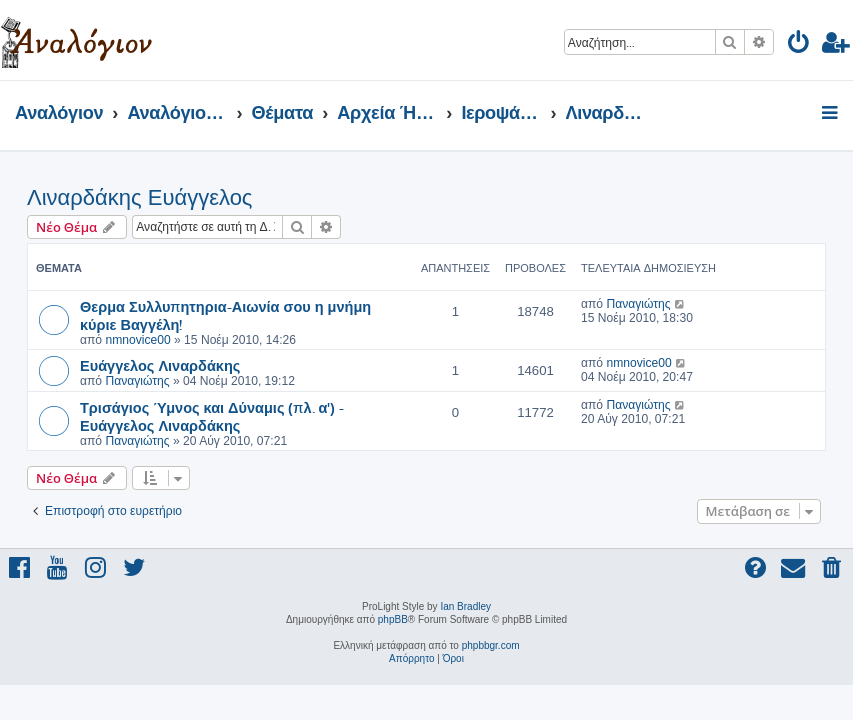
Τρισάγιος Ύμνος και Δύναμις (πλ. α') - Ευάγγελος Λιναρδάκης (212, 416)
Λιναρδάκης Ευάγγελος (139, 197)
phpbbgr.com (491, 645)
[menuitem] (799, 45)
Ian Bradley (465, 606)
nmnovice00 (137, 340)
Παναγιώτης (638, 304)
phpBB (393, 619)
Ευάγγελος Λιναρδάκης (160, 365)
